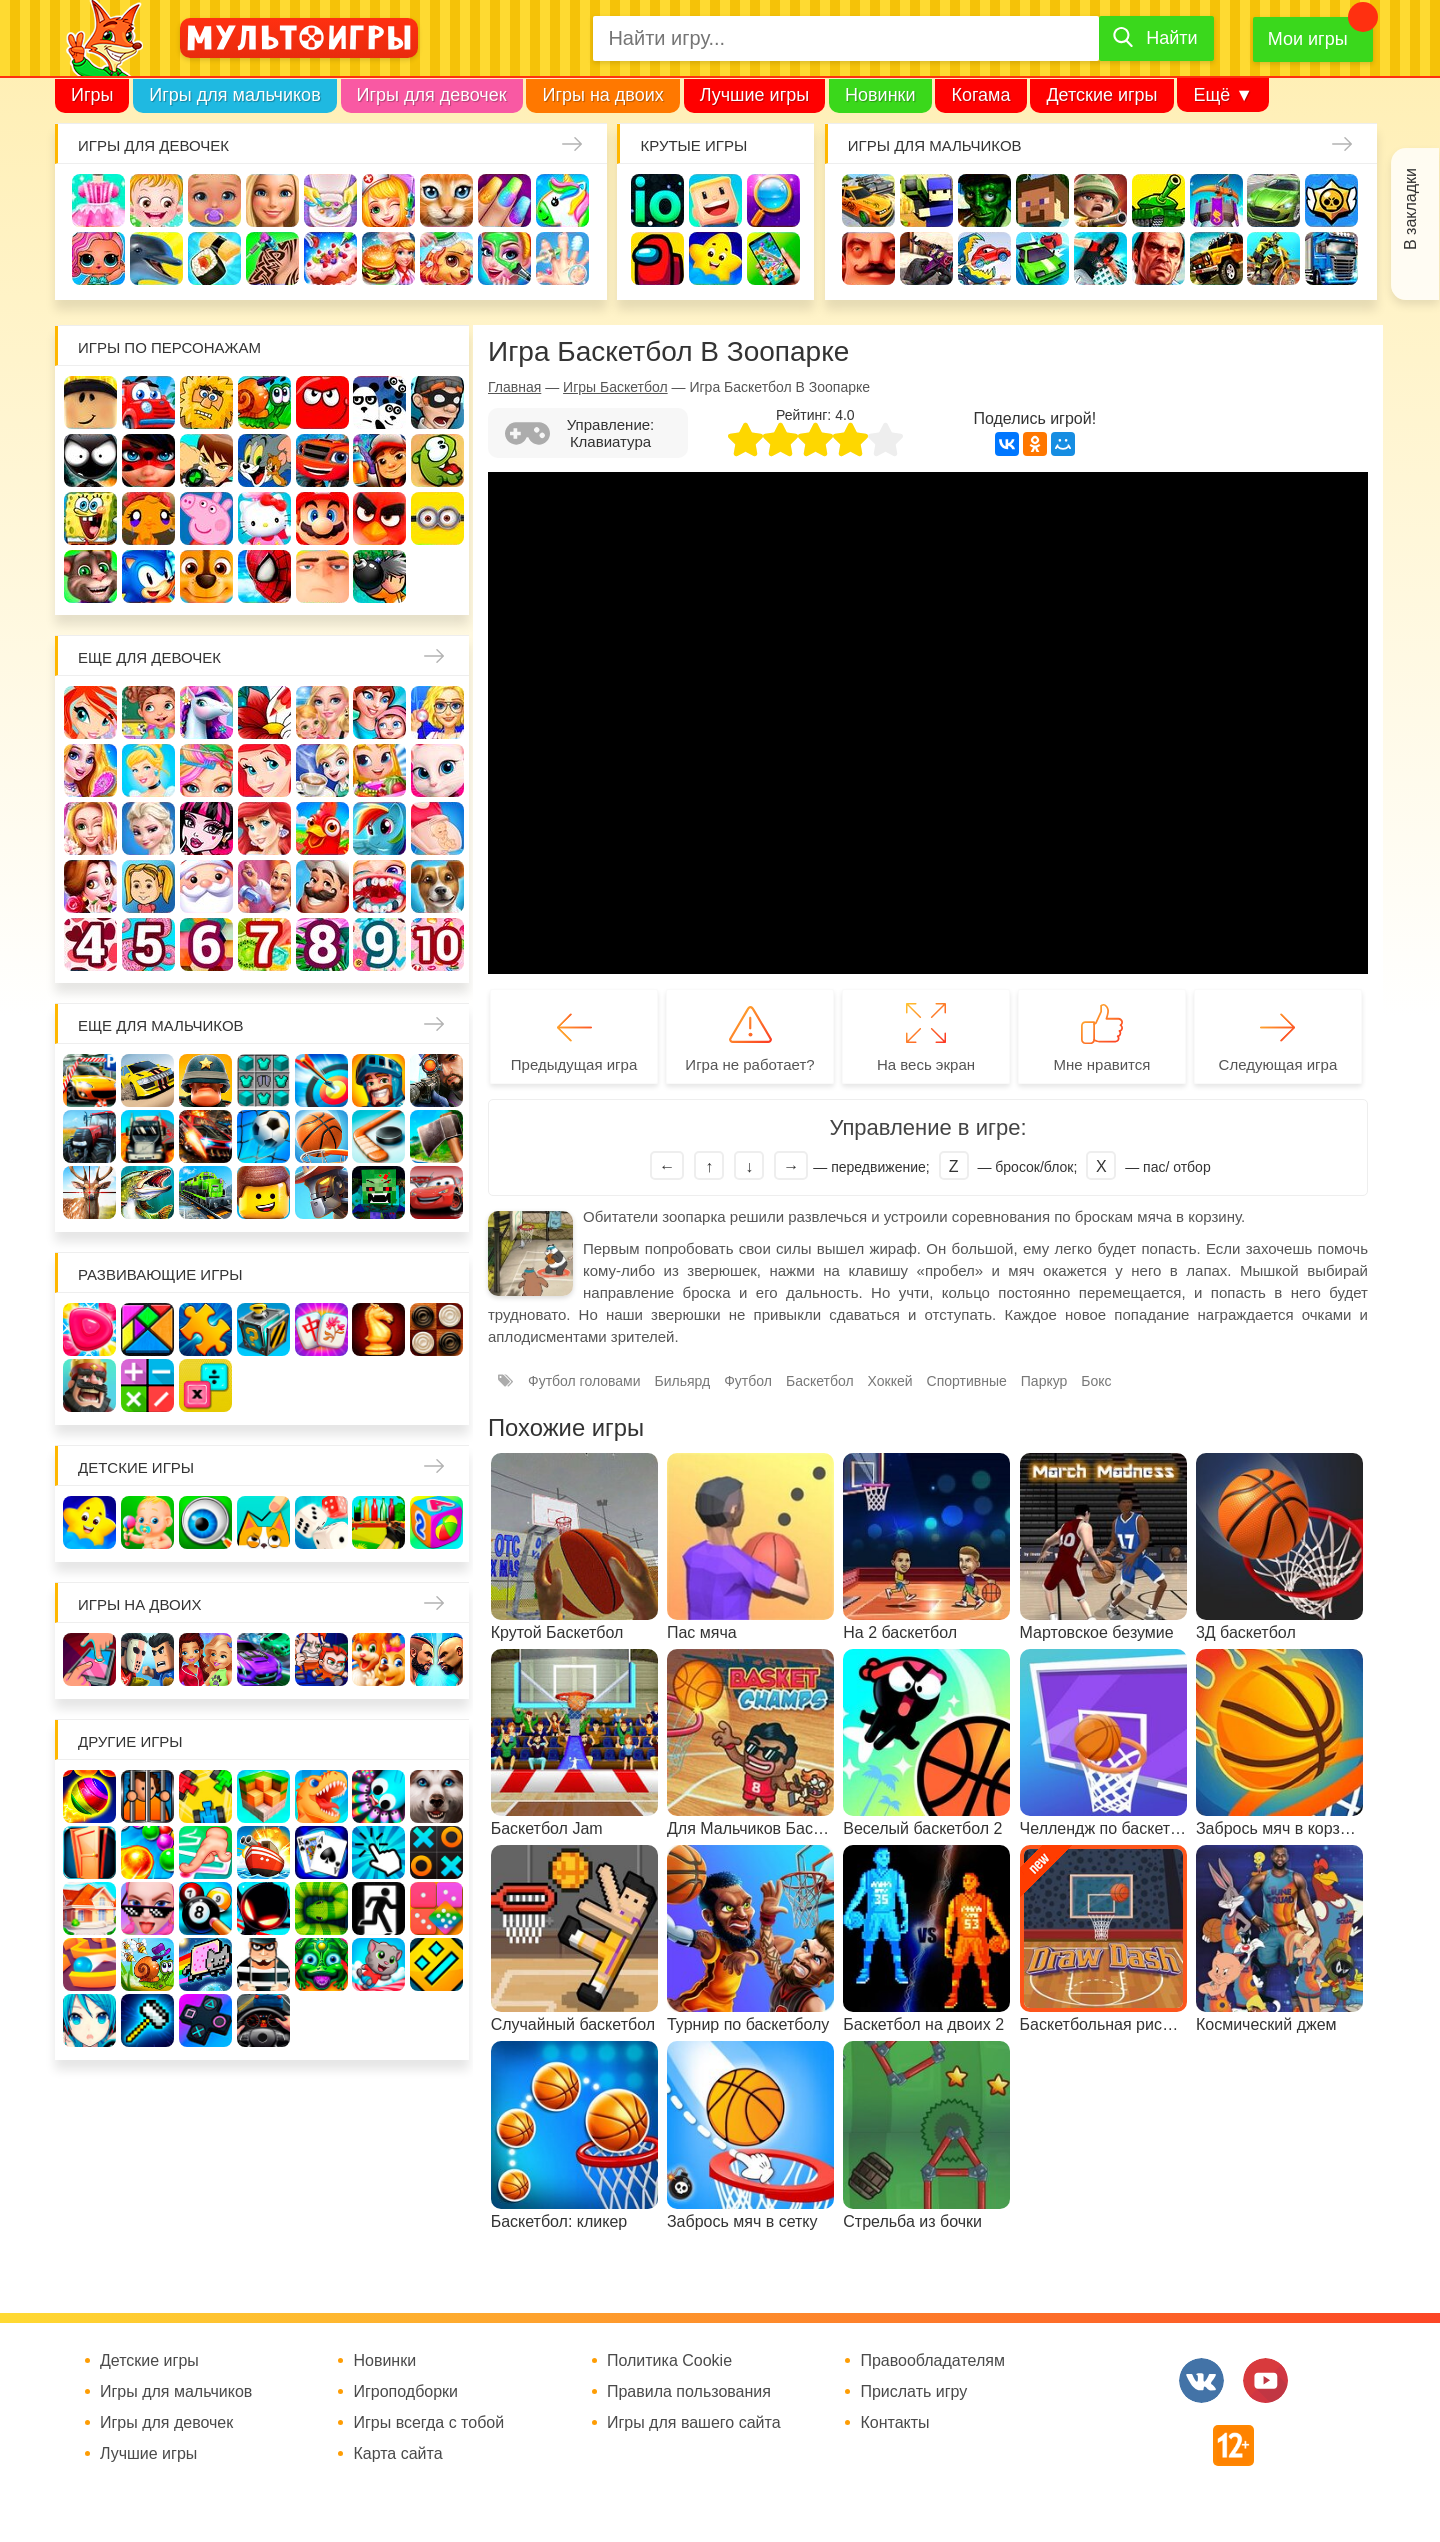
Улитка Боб (264, 402)
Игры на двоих (602, 95)
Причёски (90, 770)
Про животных (437, 886)
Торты (330, 258)
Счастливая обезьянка (148, 518)
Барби (272, 200)
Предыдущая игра (574, 1064)
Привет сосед (868, 258)
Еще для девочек (149, 657)
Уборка (330, 200)
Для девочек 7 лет (264, 944)
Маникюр (504, 200)
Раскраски (264, 712)
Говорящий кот (90, 576)
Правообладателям (932, 2361)
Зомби (984, 200)
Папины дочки (148, 886)
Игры (92, 95)
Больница (437, 712)
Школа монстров (206, 828)
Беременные (437, 828)
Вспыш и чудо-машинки (322, 460)
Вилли (148, 402)
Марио (322, 518)
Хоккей (890, 1381)
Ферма (322, 828)
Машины (1273, 200)
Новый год (206, 886)
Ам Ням (437, 460)
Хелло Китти (264, 518)
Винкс (90, 712)
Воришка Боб (437, 402)
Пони (379, 828)
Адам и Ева (206, 402)
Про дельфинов (156, 258)
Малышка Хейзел (156, 200)
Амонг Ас (657, 258)
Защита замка (1216, 200)
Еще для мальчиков (161, 1025)
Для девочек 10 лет (437, 944)
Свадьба (90, 828)
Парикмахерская (206, 770)
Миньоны (437, 518)
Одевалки (98, 200)
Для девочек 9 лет (379, 944)
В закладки (1410, 209)
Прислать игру (913, 2392)
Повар (322, 886)
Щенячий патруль (206, 576)
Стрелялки (926, 200)
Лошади (206, 712)
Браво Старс (1331, 200)
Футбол (748, 1381)
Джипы (1216, 258)
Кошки (446, 200)
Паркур (1100, 258)
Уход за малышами (214, 200)
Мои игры (1308, 39)
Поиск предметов (773, 200)
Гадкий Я (322, 576)
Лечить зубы (379, 886)
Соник (148, 576)
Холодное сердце (148, 828)
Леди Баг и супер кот (148, 460)
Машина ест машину (984, 258)
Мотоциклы (1273, 258)
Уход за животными (446, 258)
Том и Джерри (264, 460)
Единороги (562, 200)
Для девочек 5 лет (148, 944)
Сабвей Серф (379, 460)
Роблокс (90, 402)
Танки (1158, 200)
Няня (322, 712)
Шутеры (926, 258)
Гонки (868, 200)
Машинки (1042, 258)
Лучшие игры (754, 95)
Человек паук (264, 576)
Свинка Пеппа (206, 518)
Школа (148, 712)
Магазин (379, 770)
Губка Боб (90, 518)
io (657, 200)
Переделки (264, 886)
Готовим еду (388, 258)
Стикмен (90, 460)
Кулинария (214, 258)
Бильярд (683, 1381)
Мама (379, 712)
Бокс (1096, 1381)
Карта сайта (397, 2454)
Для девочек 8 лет (322, 944)
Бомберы (379, 576)
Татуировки (272, 258)
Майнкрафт (1042, 200)
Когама (980, 95)
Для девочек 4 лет (90, 944)
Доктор (388, 200)
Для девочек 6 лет (206, 944)
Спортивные (967, 1381)
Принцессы (148, 770)
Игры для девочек (432, 95)
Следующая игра (1278, 1064)
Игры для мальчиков (234, 95)
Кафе (322, 770)
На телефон (773, 258)
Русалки (264, 828)
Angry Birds (379, 518)
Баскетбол (820, 1381)
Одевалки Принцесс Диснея (90, 886)
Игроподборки (405, 2392)
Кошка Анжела (437, 770)
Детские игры (1101, 95)
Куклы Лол (98, 258)
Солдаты (1100, 200)
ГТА (1158, 258)
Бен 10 (206, 460)
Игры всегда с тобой (428, 2423)
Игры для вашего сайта (694, 2423)
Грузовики (1331, 258)
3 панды (379, 402)
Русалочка (264, 770)
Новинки (880, 95)
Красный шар (322, 402)
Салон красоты (504, 258)
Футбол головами (584, 1381)
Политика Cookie (669, 2361)
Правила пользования (689, 2392)
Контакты (894, 2423)
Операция (562, 258)
